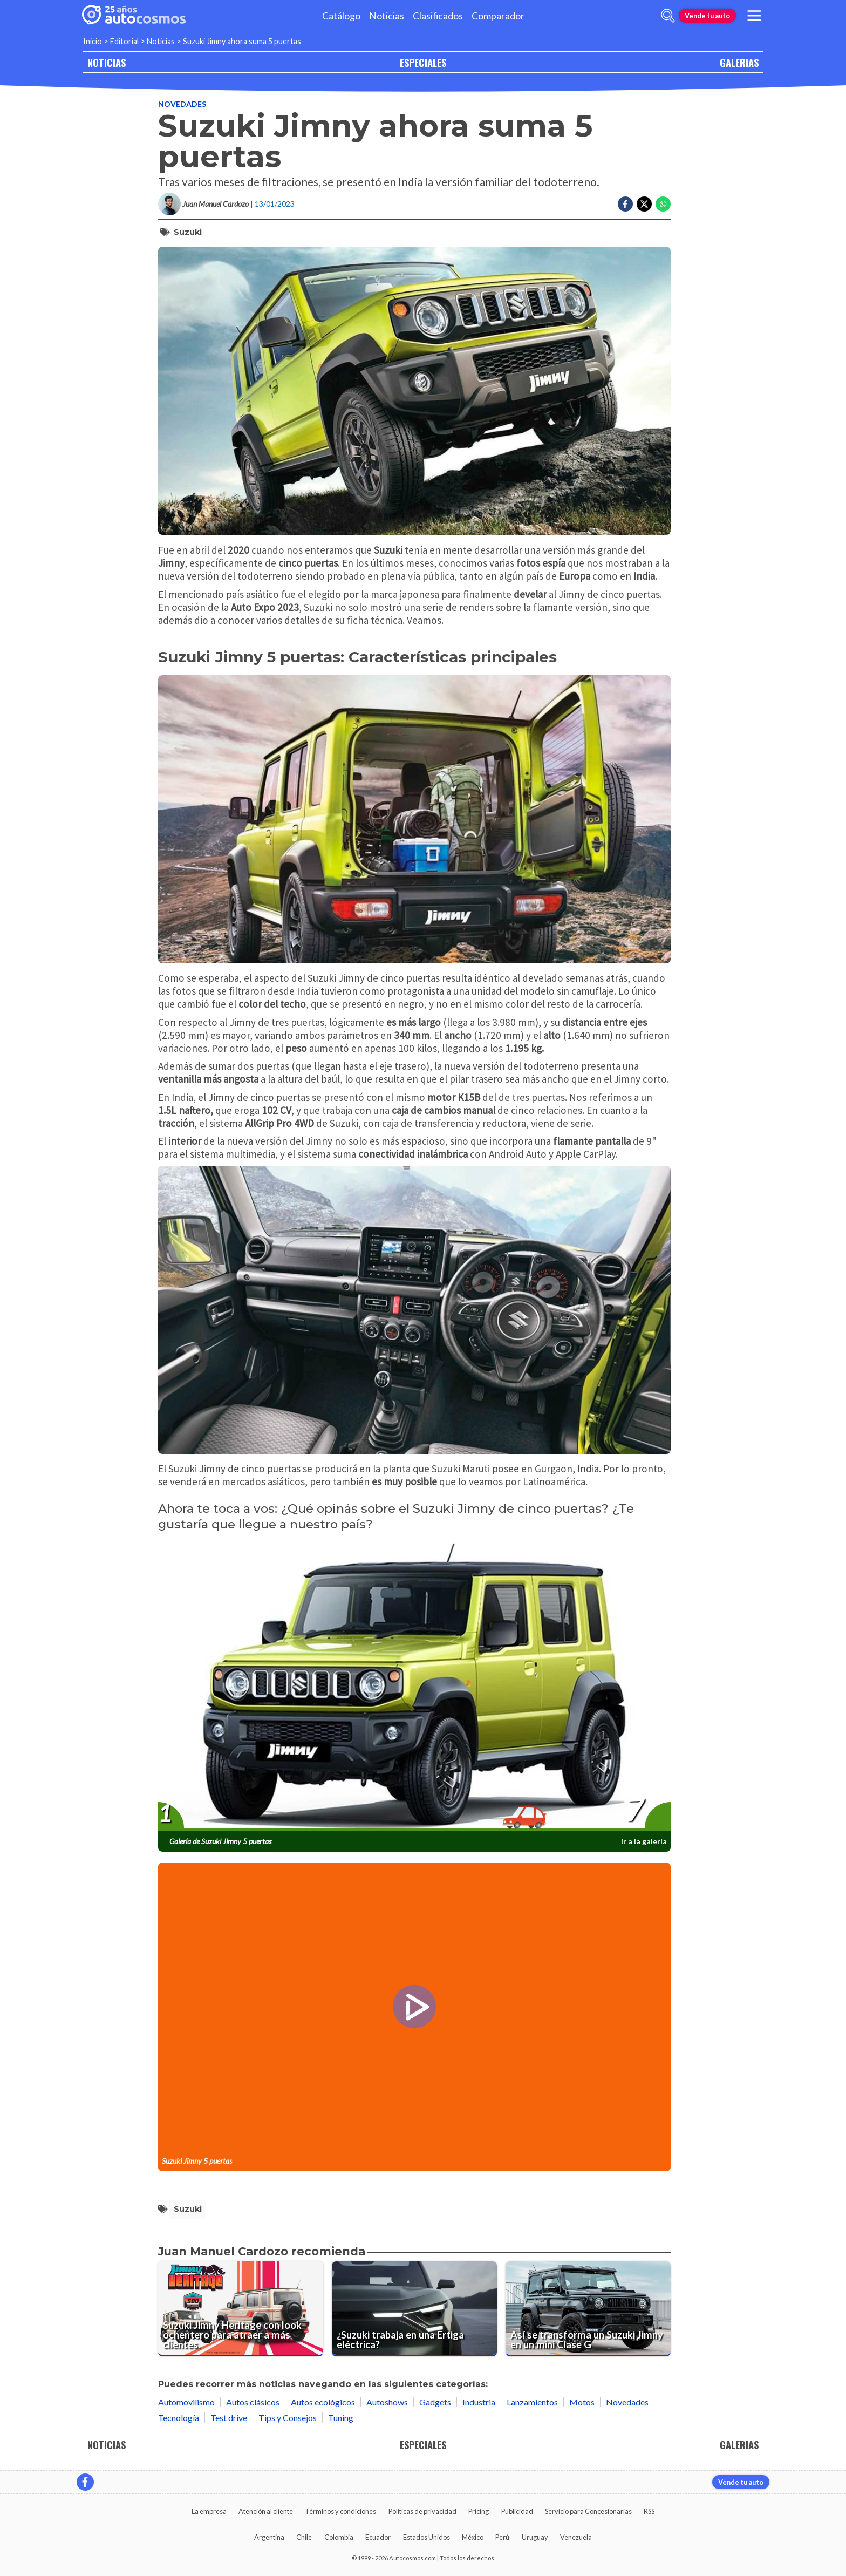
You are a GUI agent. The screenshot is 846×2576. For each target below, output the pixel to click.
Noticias (386, 16)
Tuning (340, 2417)
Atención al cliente (265, 2511)
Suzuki (188, 232)
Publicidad (517, 2511)
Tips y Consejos (287, 2417)
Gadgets (435, 2402)
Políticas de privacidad (422, 2511)
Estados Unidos (426, 2537)
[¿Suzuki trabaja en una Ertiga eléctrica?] (414, 2308)
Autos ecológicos (323, 2402)
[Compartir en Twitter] (644, 204)
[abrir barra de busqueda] (667, 15)
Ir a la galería (644, 1841)
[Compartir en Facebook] (625, 204)
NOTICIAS (106, 62)
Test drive (228, 2417)
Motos (582, 2402)
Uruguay (535, 2537)
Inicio (92, 41)
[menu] (754, 15)
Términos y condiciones (340, 2511)
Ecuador (378, 2537)
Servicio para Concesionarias (588, 2511)
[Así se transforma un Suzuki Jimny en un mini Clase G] (588, 2308)
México (472, 2537)
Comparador (498, 16)
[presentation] (414, 1687)
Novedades (182, 103)
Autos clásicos (252, 2402)
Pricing (478, 2511)
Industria (478, 2402)
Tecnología (178, 2417)
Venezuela (576, 2537)
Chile (304, 2537)
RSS (649, 2511)
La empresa (209, 2511)
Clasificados (438, 16)
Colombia (338, 2537)
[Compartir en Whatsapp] (663, 204)
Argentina (269, 2537)
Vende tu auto (707, 15)
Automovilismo (186, 2402)
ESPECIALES (423, 62)
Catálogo (341, 16)
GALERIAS (739, 62)
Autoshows (387, 2402)
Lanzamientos (532, 2402)
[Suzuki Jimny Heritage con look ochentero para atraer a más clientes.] (240, 2308)
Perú (502, 2537)
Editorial (124, 41)
